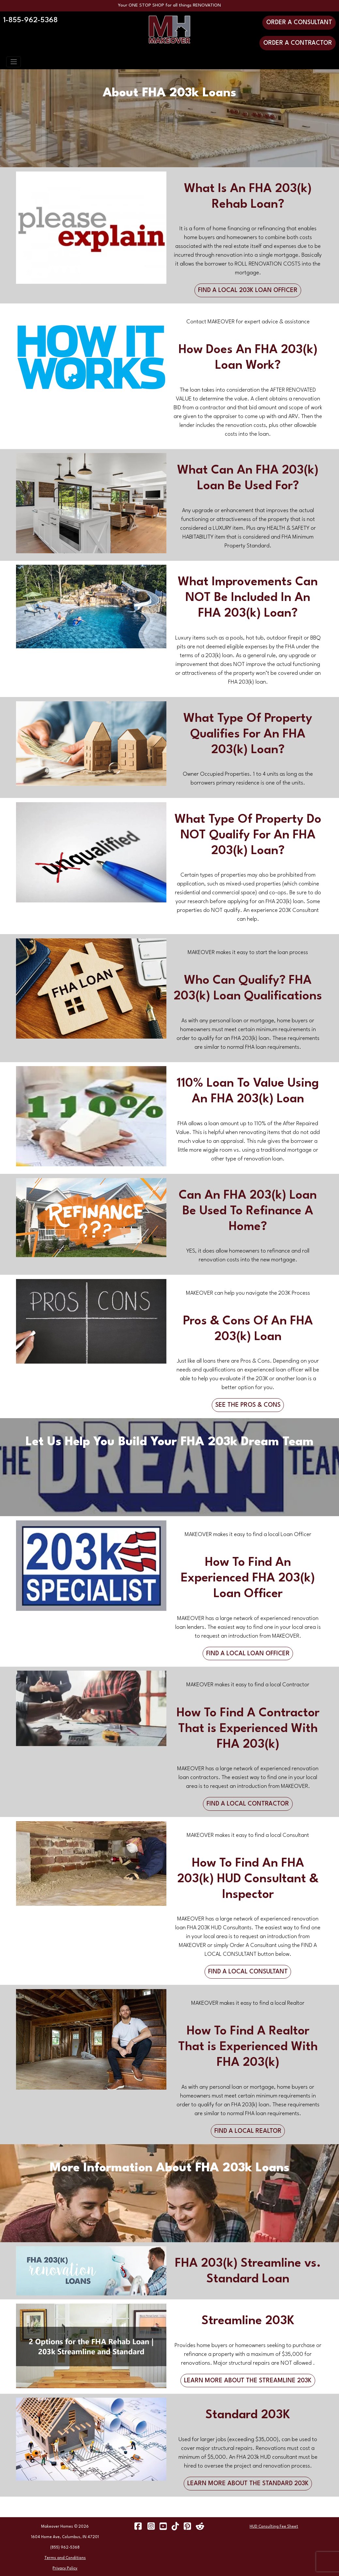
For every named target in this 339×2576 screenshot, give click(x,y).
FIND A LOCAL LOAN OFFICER (248, 1654)
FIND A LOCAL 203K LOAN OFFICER (248, 290)
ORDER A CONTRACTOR (297, 43)
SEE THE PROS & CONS (248, 1405)
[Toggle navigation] (13, 62)
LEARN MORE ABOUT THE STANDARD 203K (248, 2484)
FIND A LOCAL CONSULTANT (248, 1972)
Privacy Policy (65, 2568)
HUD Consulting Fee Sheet (274, 2527)
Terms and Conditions (65, 2558)
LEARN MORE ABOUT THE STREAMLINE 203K (248, 2381)
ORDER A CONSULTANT (299, 22)
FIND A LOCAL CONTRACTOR (248, 1804)
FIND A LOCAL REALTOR (248, 2131)
